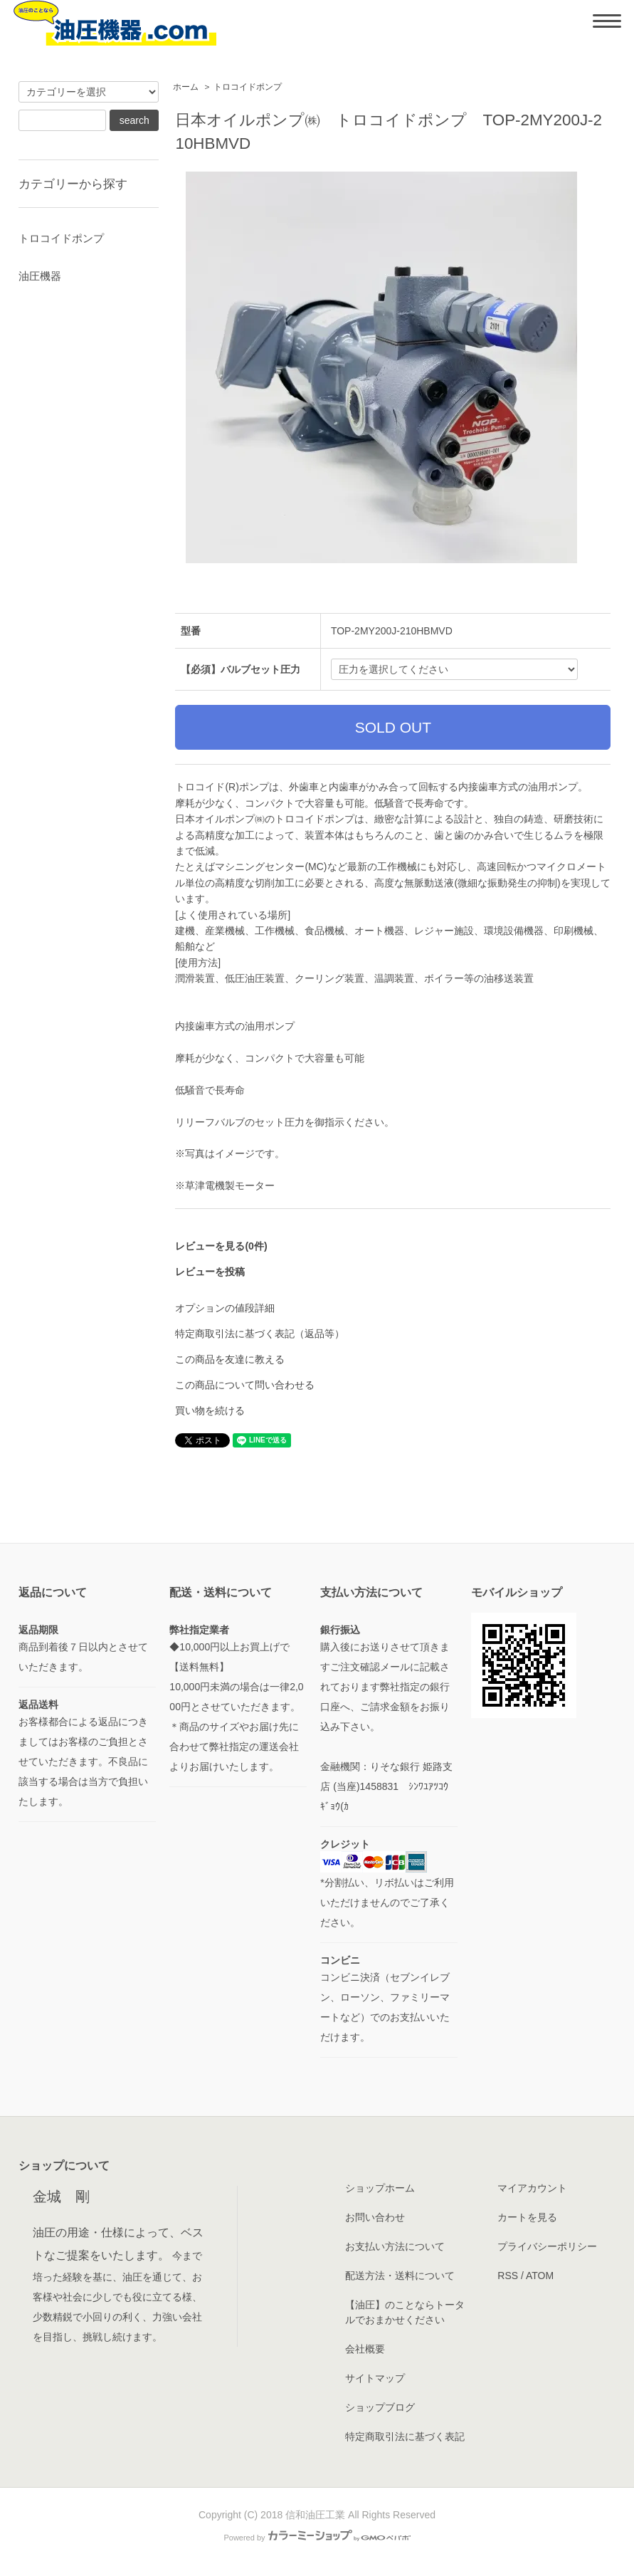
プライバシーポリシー (547, 2246)
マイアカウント (532, 2188)
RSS (507, 2275)
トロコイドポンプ (247, 87)
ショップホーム (380, 2188)
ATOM (540, 2275)
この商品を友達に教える (230, 1359)
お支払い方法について (395, 2246)
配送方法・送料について (400, 2275)
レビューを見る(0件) (221, 1246)
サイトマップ (375, 2378)
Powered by (316, 2537)
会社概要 (365, 2349)
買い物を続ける (210, 1410)
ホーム (186, 87)
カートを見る (527, 2217)
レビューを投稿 (210, 1271)
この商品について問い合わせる (245, 1385)
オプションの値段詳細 (225, 1308)
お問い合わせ (375, 2217)
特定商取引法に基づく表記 (405, 2436)
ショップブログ (380, 2407)
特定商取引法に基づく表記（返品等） (259, 1333)
